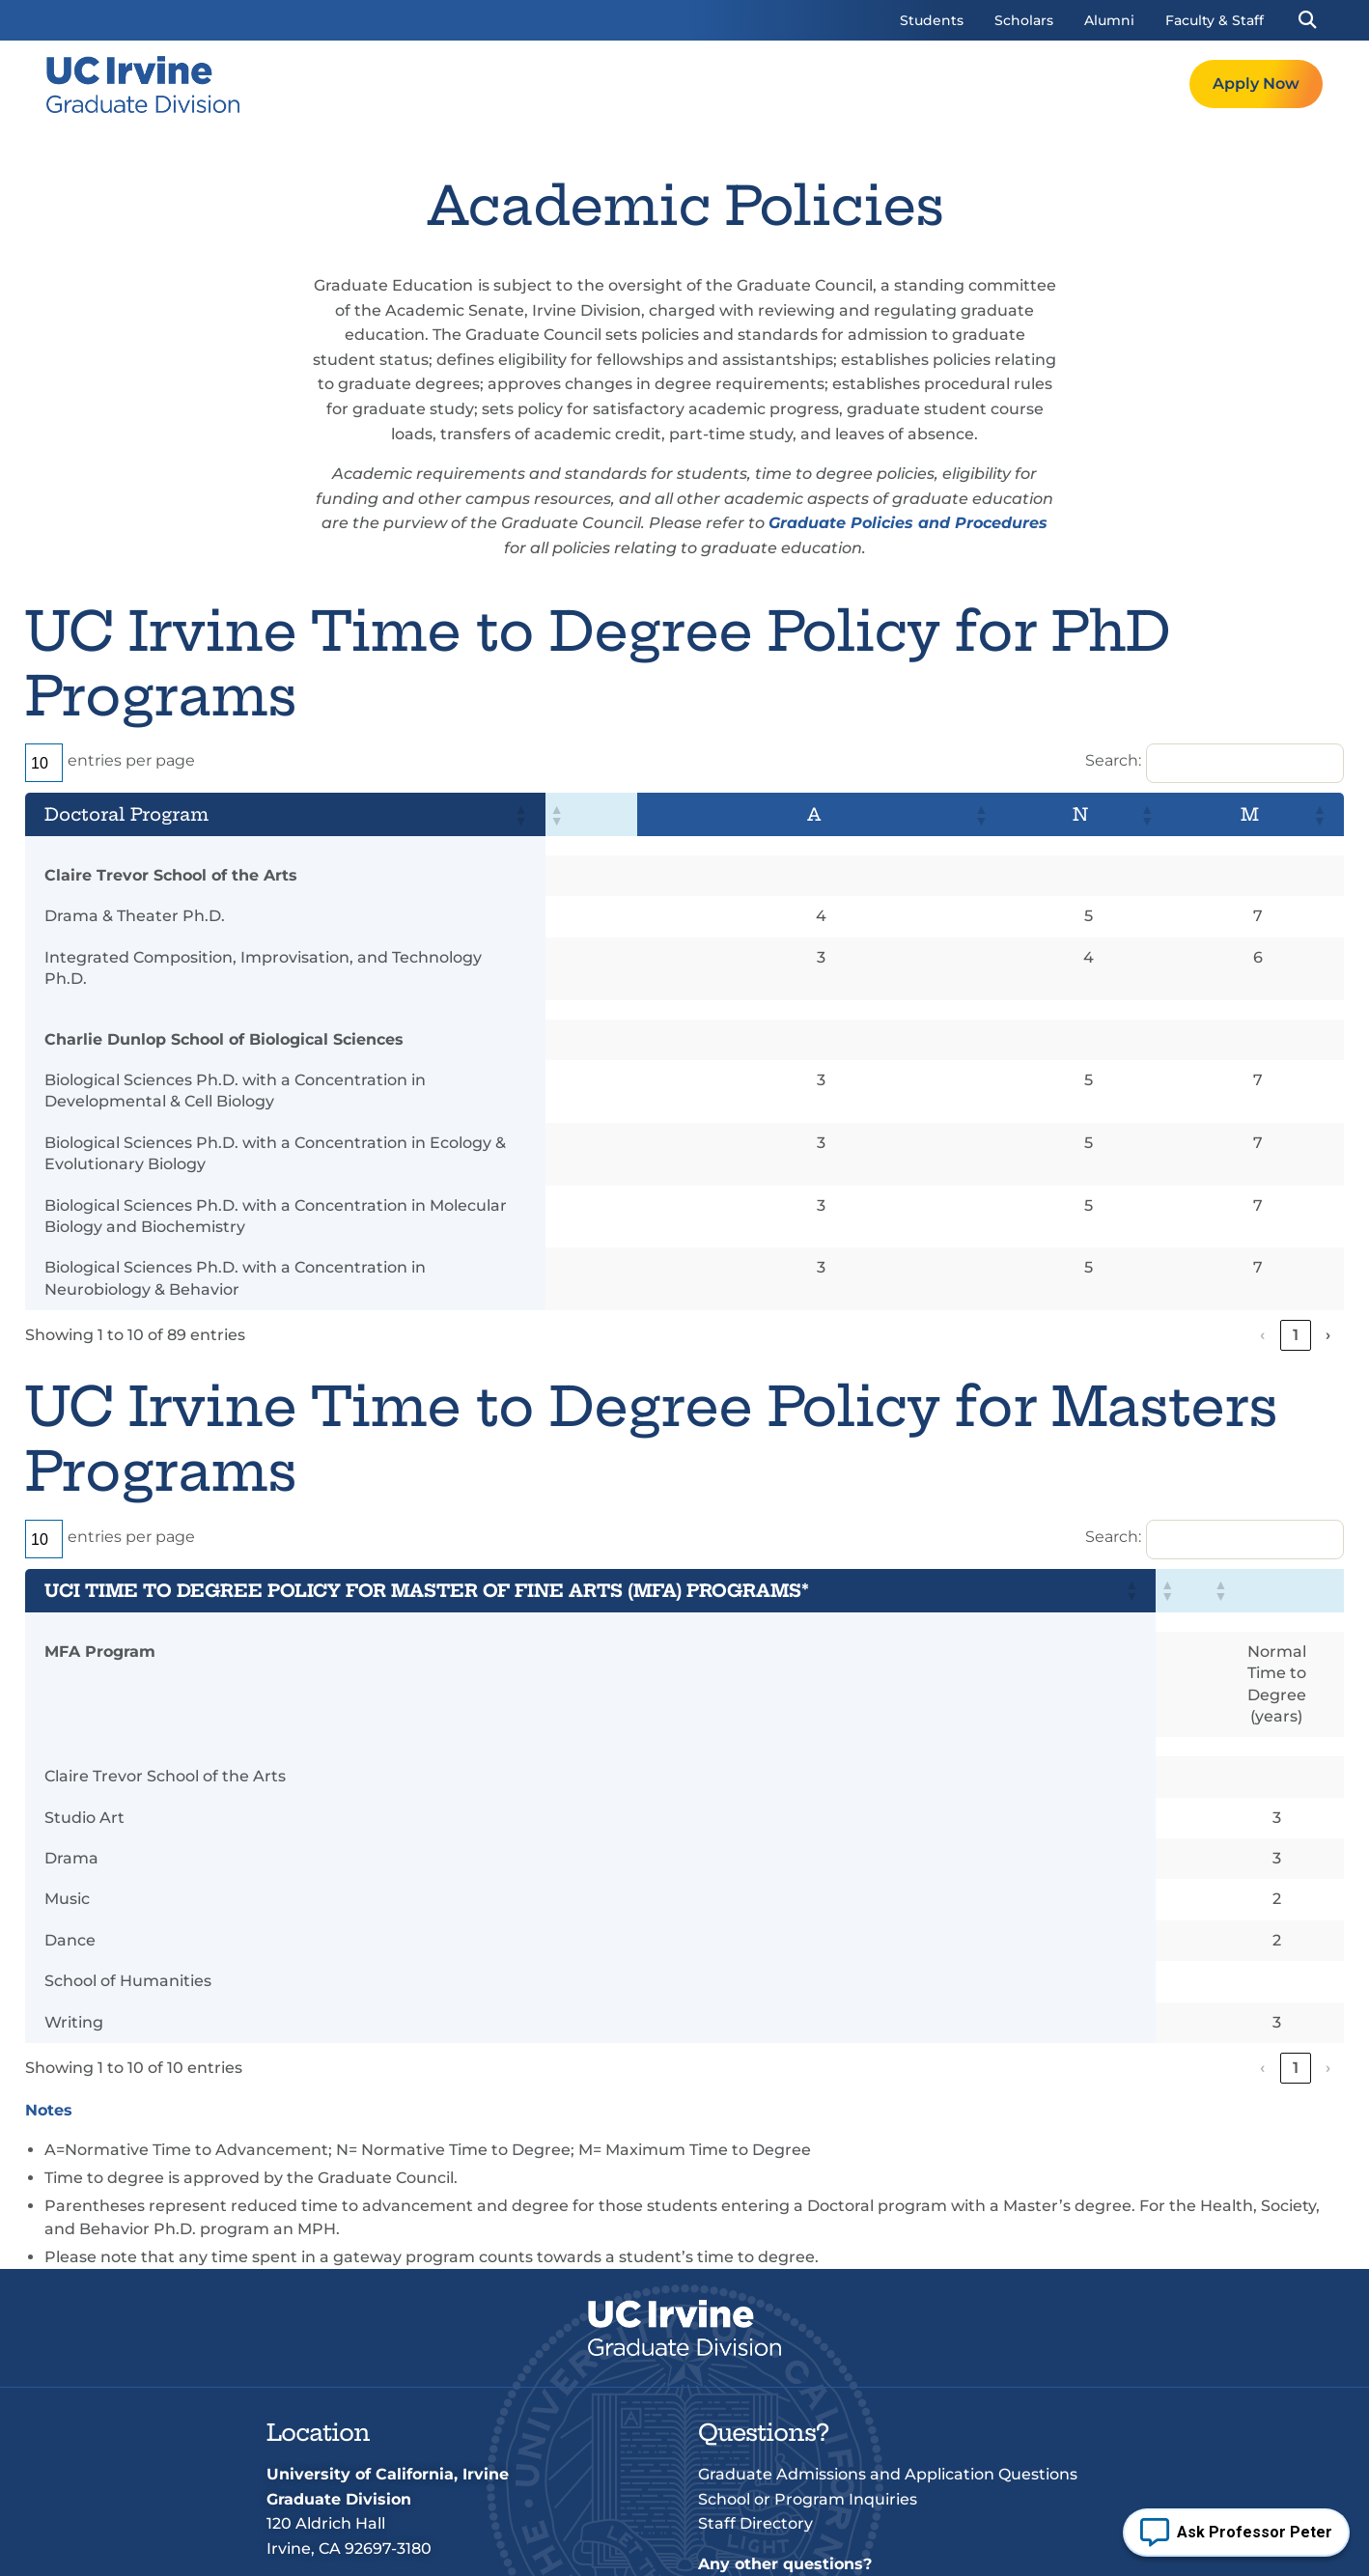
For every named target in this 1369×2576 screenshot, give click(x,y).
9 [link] (1296, 1227)
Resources (1001, 84)
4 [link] (1188, 1227)
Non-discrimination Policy (855, 2547)
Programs (769, 84)
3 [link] (1155, 1227)
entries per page (131, 760)
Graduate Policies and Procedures (908, 523)
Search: (1113, 760)
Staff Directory (755, 2350)
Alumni (1109, 20)
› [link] (1328, 1227)
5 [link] (1221, 1227)
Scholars (1023, 20)
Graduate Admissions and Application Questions (887, 2301)
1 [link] (1090, 1227)
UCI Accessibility (1038, 2547)
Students (932, 20)
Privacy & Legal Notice (647, 2547)
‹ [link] (1057, 1227)
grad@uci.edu (374, 2440)
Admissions (884, 84)
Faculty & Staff (1214, 20)
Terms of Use (490, 2547)
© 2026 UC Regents (344, 2547)
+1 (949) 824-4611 (390, 2415)
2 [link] (1123, 1227)
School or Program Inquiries (807, 2325)
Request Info (1123, 84)
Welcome (662, 84)
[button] (1307, 21)
